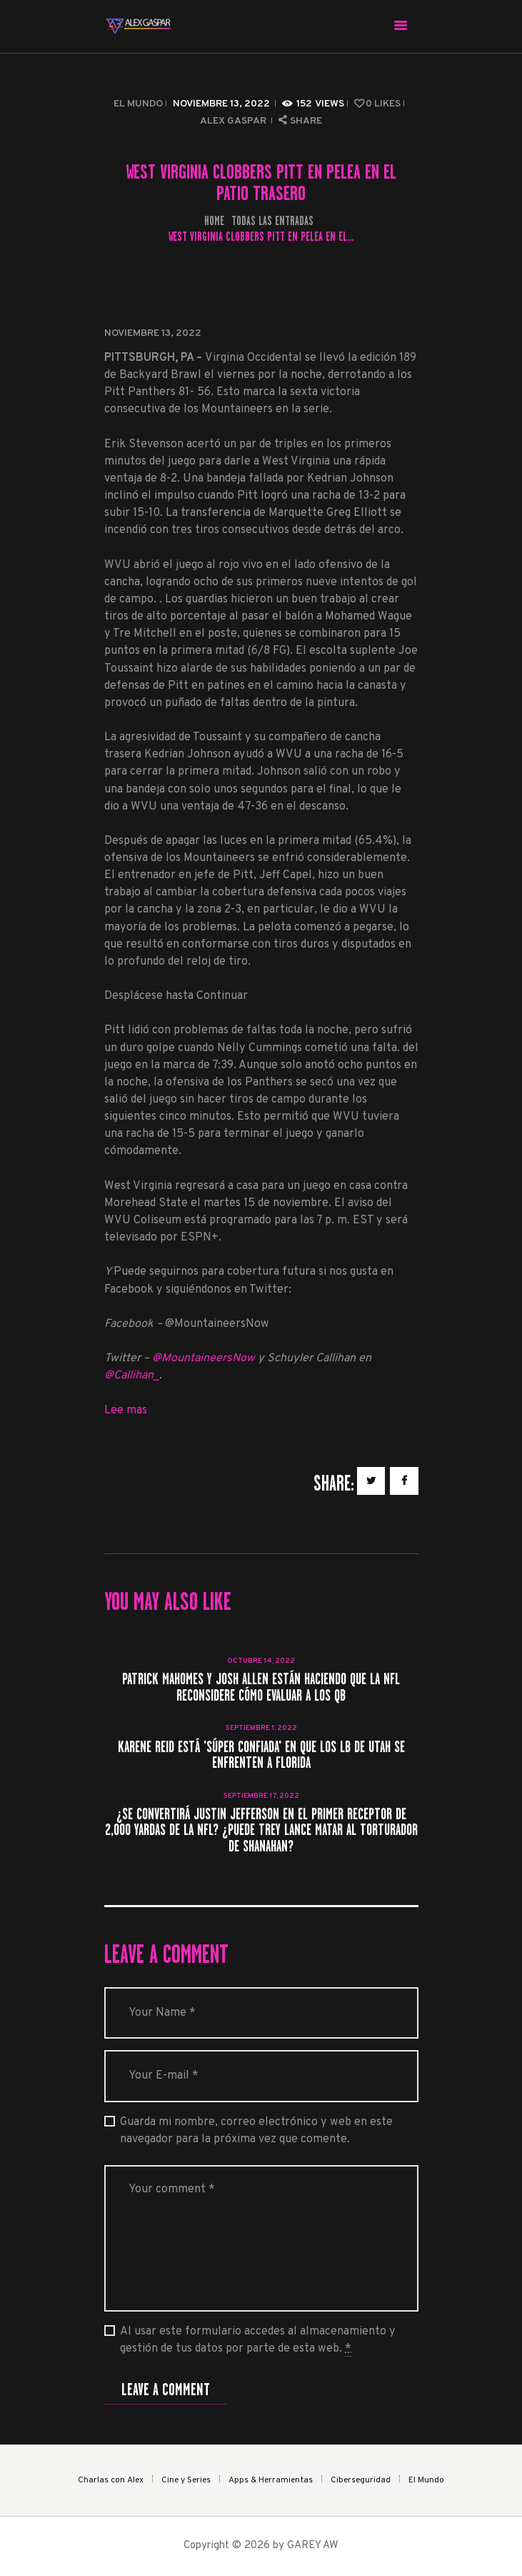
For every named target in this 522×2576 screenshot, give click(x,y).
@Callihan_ (131, 1375)
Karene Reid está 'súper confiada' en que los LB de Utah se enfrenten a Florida (261, 1755)
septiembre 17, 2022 (261, 1796)
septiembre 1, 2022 (261, 1728)
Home (214, 221)
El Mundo (138, 104)
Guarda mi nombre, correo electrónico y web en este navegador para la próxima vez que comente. (256, 2131)
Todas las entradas (272, 221)
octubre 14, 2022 (261, 1661)
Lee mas (125, 1410)
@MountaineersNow (203, 1358)
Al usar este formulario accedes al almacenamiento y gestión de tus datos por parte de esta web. (258, 2340)
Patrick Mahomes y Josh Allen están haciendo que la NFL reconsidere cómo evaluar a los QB (261, 1687)
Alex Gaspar (234, 121)
